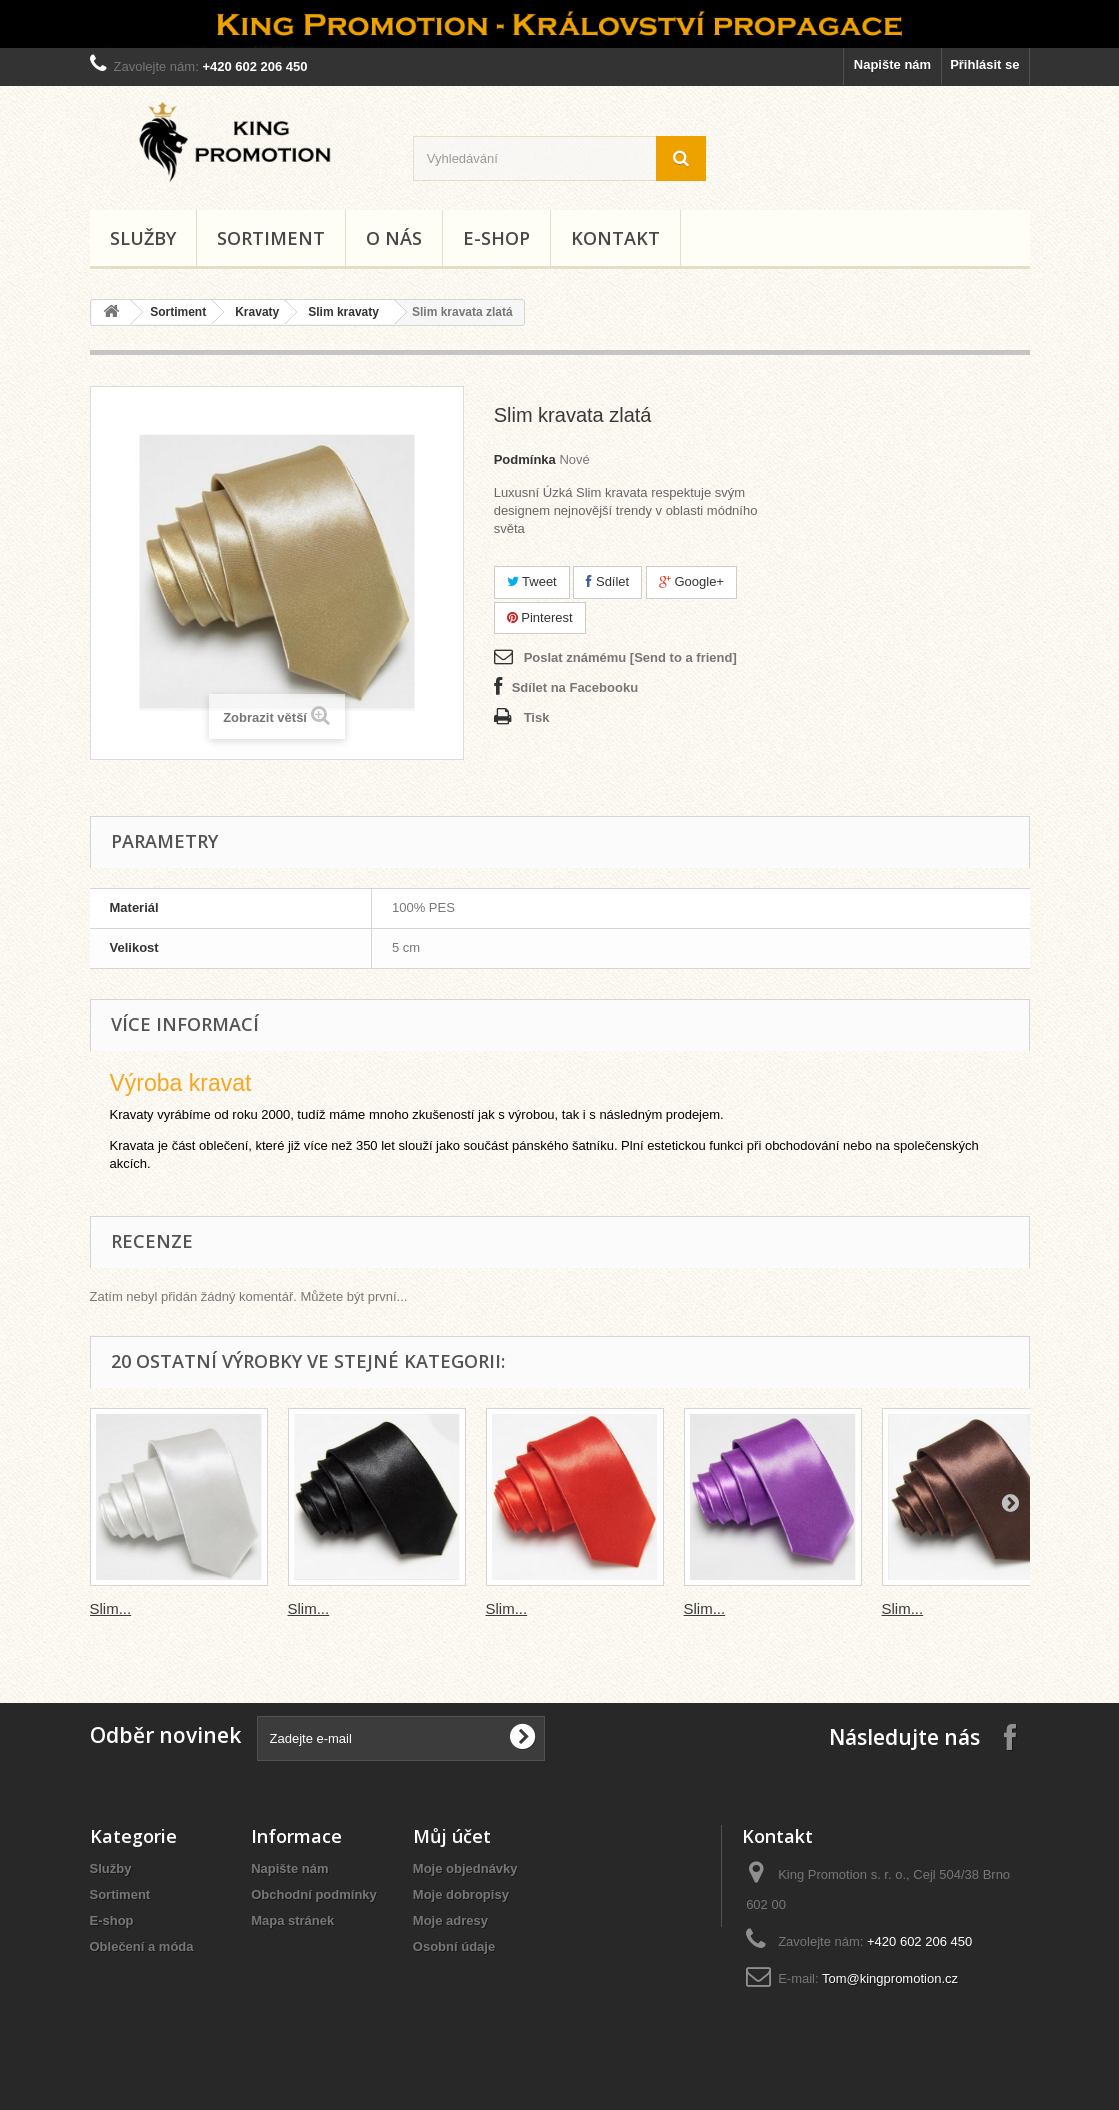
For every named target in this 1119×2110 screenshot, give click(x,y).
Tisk (537, 717)
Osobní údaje (454, 1946)
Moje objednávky (465, 1868)
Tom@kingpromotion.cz (890, 1978)
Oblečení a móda (142, 1946)
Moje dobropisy (461, 1894)
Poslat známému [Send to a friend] (630, 657)
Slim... (111, 1608)
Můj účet (452, 1836)
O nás (394, 238)
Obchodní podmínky (314, 1894)
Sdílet (607, 581)
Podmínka (525, 459)
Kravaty (257, 312)
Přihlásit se (984, 64)
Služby (143, 238)
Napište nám (892, 64)
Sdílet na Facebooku (575, 687)
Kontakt (615, 238)
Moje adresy (450, 1920)
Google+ (691, 581)
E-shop (496, 238)
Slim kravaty (343, 312)
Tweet (532, 581)
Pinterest (540, 617)
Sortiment (271, 238)
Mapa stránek (292, 1920)
